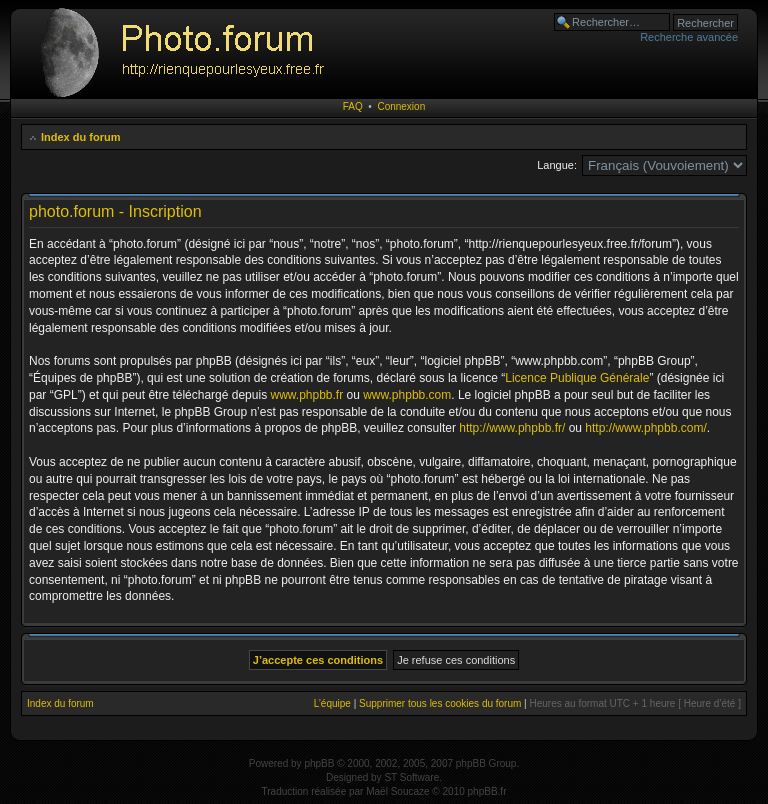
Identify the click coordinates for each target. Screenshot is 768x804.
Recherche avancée (689, 37)
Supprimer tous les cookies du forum (440, 703)
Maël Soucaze (397, 791)
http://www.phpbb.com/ (645, 428)
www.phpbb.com (407, 395)
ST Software (411, 777)
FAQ (353, 106)
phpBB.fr (487, 791)
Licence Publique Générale (577, 378)
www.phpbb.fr (306, 395)
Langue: (557, 165)
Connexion (401, 106)
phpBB (319, 763)
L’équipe (332, 703)
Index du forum (80, 137)
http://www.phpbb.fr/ (512, 428)
